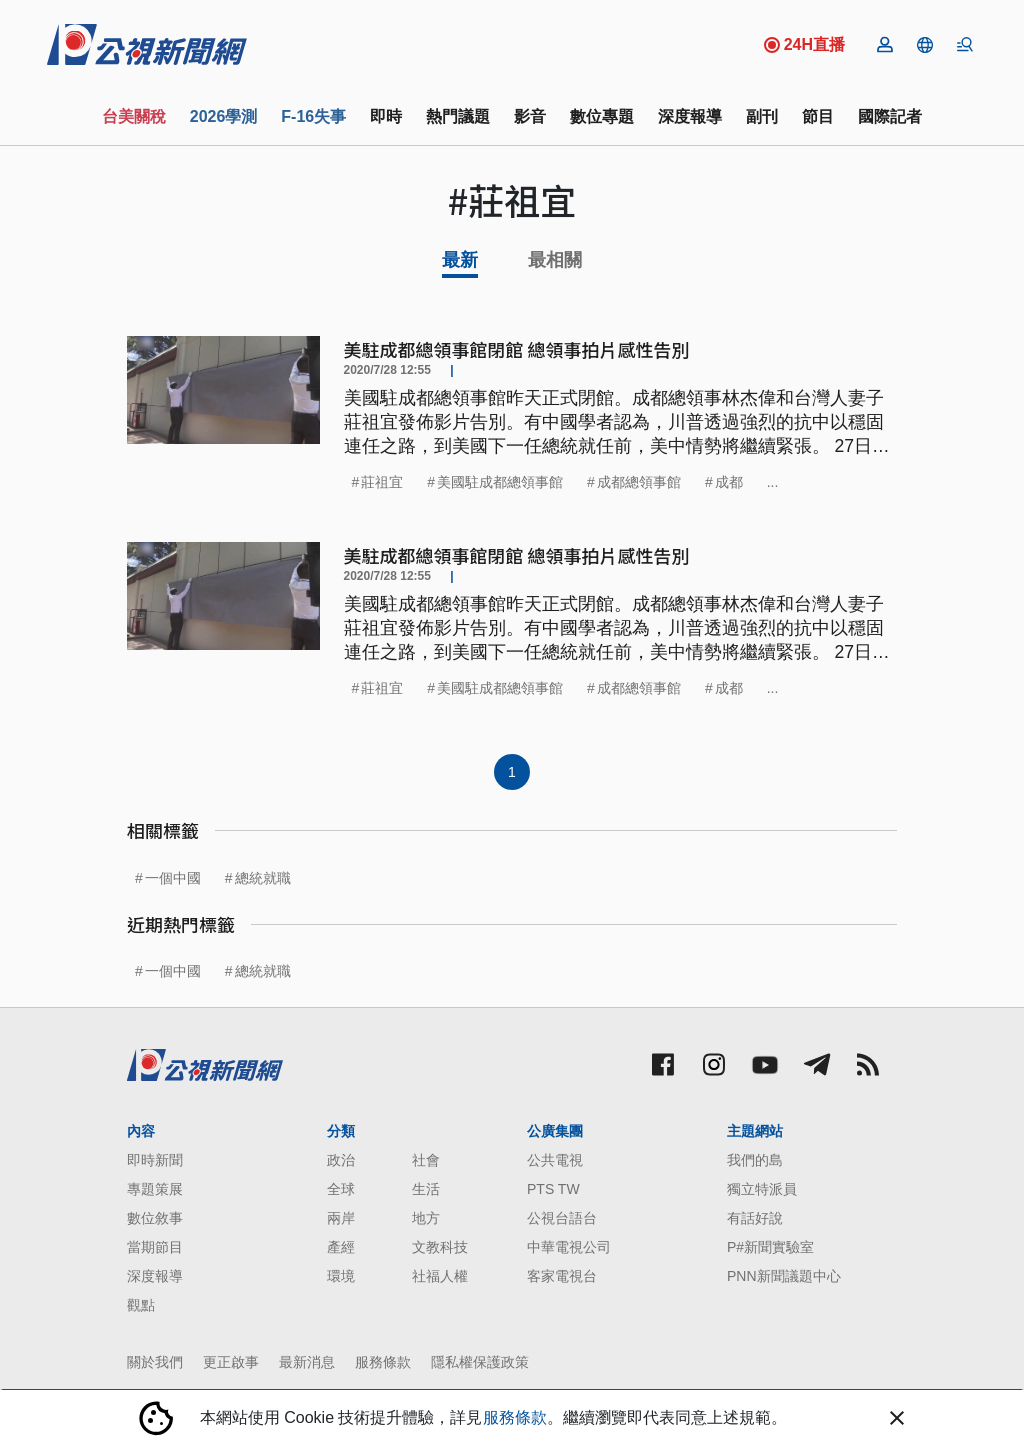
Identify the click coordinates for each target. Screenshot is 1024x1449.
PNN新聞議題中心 (784, 1276)
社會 (426, 1160)
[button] (925, 45)
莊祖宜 (382, 482)
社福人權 (440, 1276)
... (773, 482)
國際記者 (890, 116)
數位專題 (602, 116)
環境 (341, 1276)
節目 (818, 116)
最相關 (555, 260)
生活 (426, 1189)
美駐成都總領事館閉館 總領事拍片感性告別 (517, 349)
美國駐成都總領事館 (500, 482)
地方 (426, 1218)
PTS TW (553, 1189)
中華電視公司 (569, 1247)
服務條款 (383, 1362)
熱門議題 (458, 116)
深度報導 (690, 116)
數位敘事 (155, 1218)
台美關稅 (134, 116)
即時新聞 (155, 1160)
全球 (341, 1189)
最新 (460, 260)
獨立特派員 (762, 1189)
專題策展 (155, 1189)
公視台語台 (562, 1218)
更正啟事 (231, 1362)
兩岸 (341, 1218)
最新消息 (307, 1362)
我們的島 (755, 1160)
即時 (386, 116)
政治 (341, 1160)
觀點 (141, 1305)
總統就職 (263, 878)
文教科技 (440, 1247)
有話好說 (755, 1218)
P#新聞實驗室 (770, 1247)
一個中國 (173, 878)
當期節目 (155, 1247)
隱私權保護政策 (480, 1362)
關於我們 (155, 1362)
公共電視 (555, 1160)
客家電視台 (562, 1276)
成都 (729, 482)
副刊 (762, 116)
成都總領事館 (639, 482)
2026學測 (224, 116)
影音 (530, 116)
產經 (341, 1247)
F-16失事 (313, 116)
